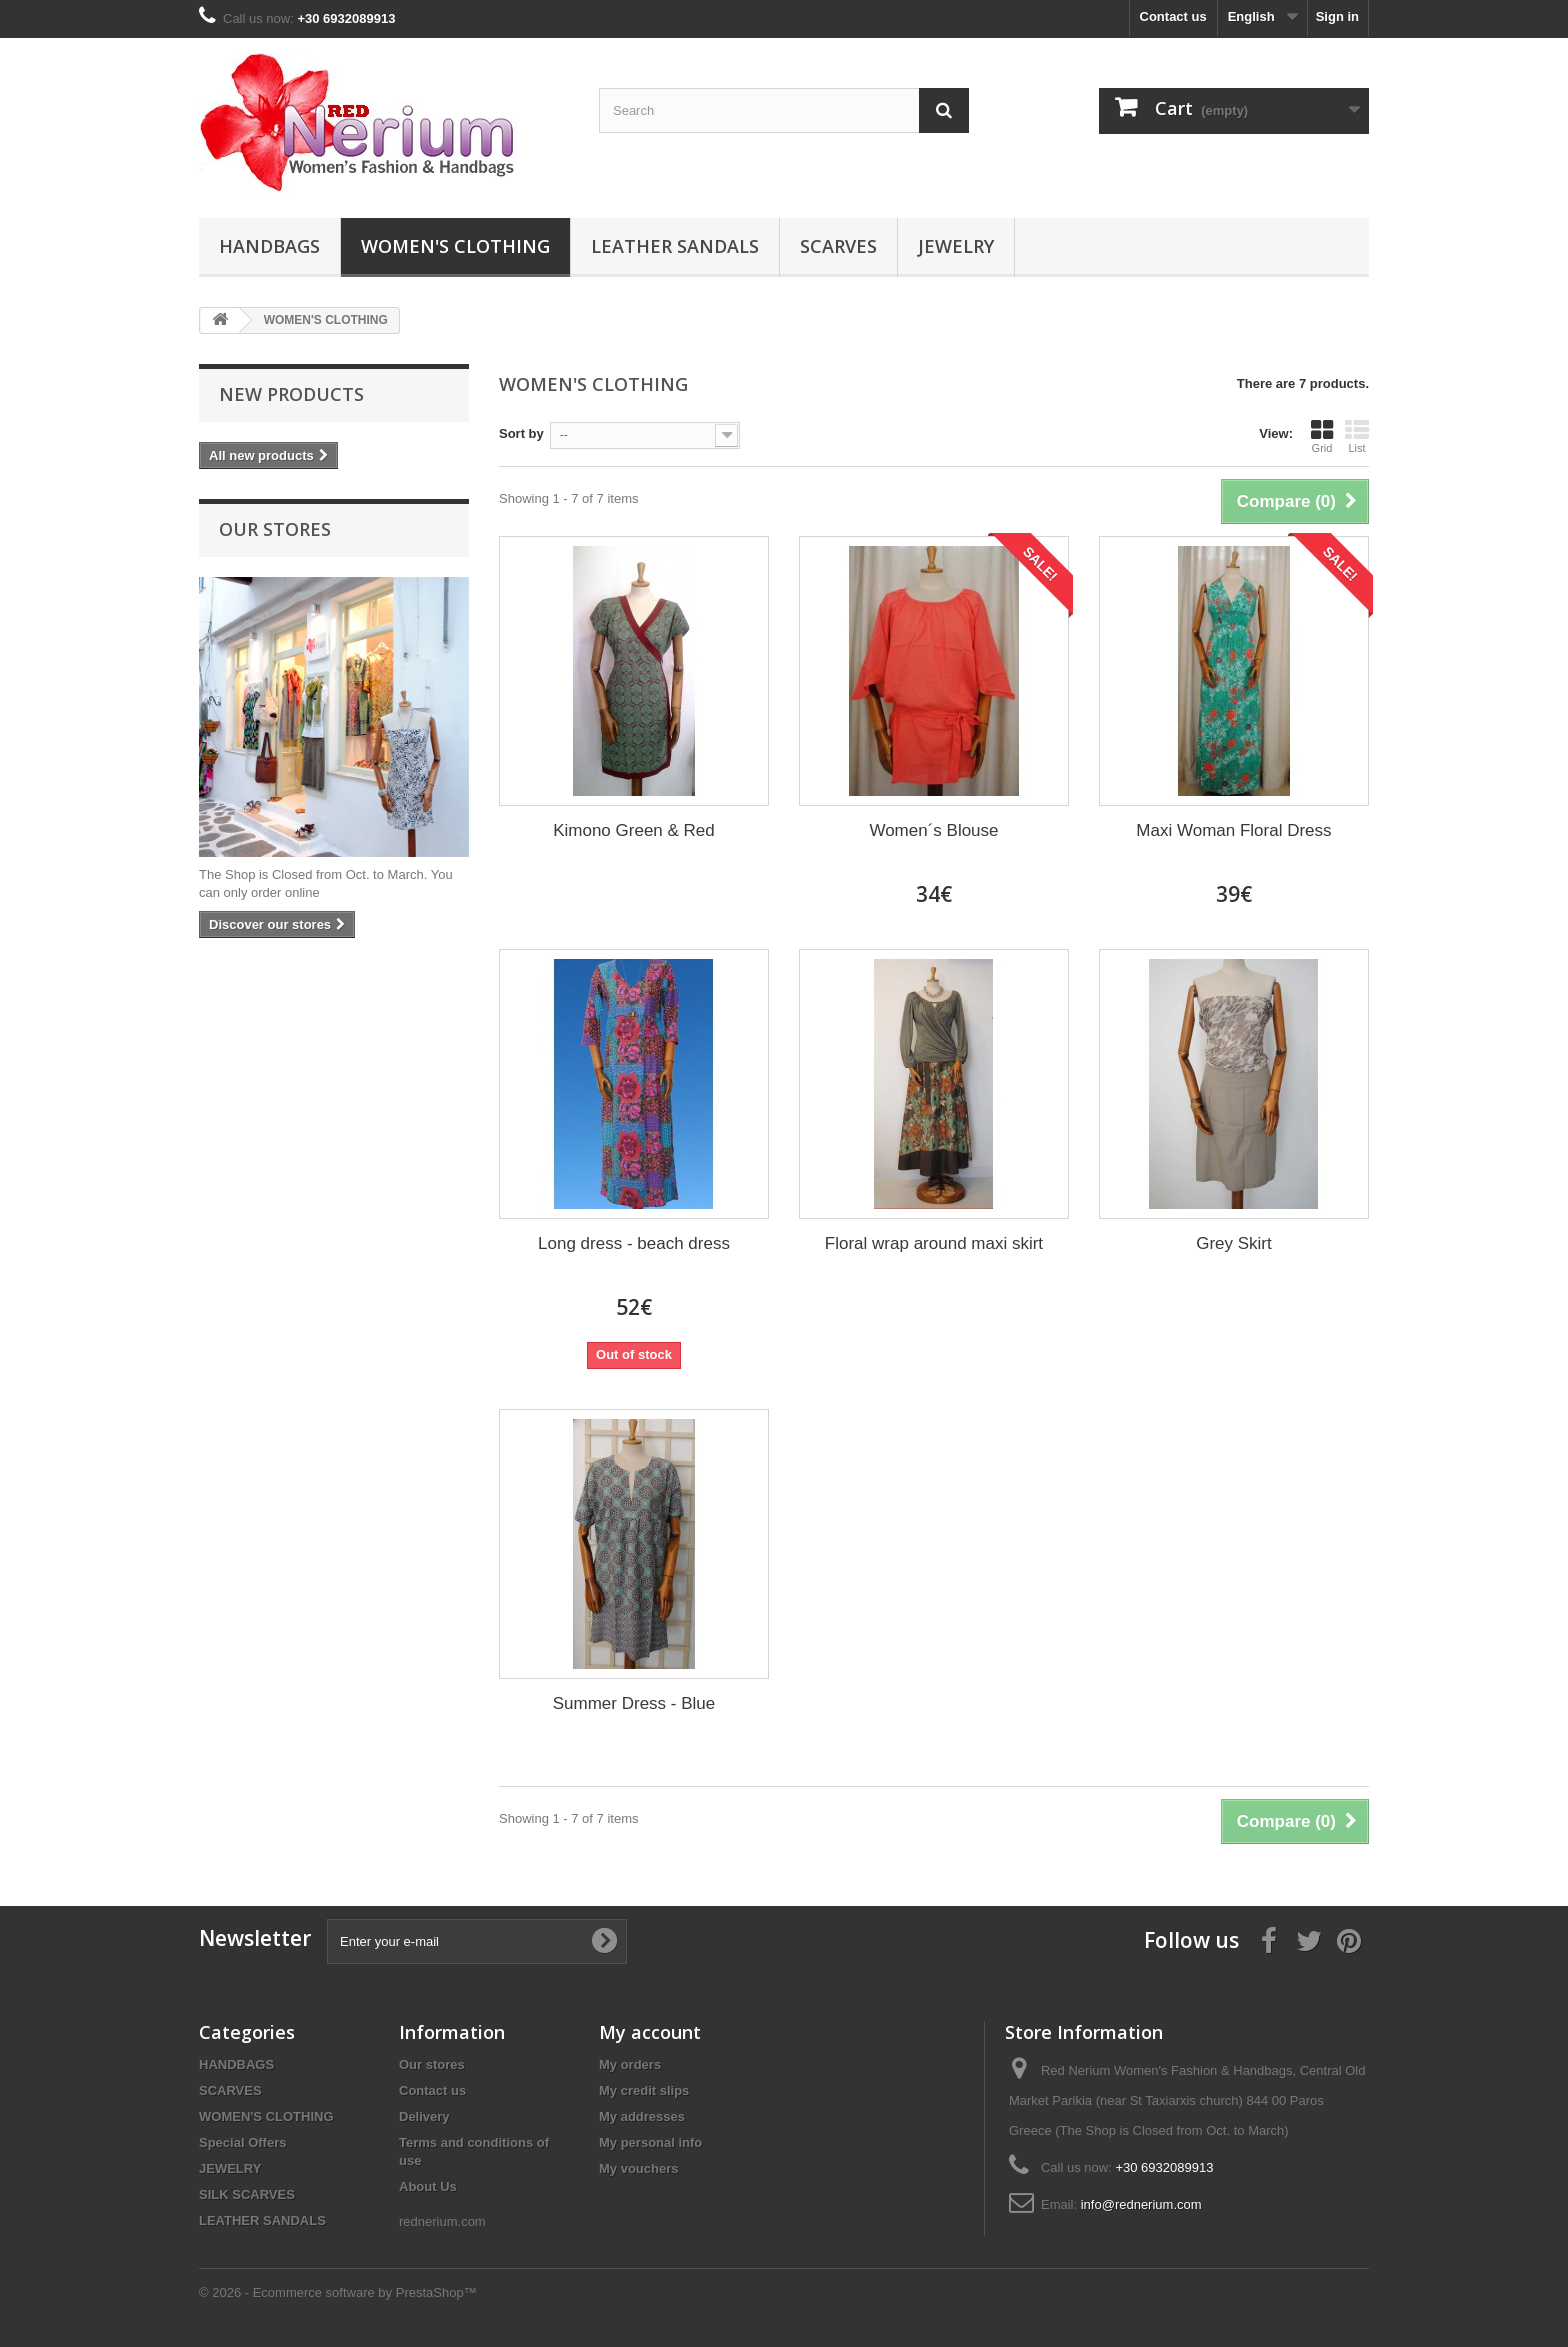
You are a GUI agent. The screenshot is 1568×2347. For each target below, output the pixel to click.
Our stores (275, 529)
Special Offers (242, 2142)
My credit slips (644, 2090)
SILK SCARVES (247, 2194)
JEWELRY (956, 246)
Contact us (1173, 16)
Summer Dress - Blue (634, 1703)
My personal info (650, 2142)
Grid (1322, 436)
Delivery (424, 2116)
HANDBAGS (269, 246)
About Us (428, 2186)
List (1357, 436)
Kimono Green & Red (634, 830)
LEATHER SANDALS (675, 246)
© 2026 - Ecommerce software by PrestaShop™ (338, 2292)
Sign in (1337, 16)
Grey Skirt (1234, 1243)
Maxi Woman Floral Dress (1233, 830)
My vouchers (638, 2168)
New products (291, 394)
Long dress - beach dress (634, 1243)
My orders (630, 2064)
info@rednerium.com (1141, 2204)
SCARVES (838, 246)
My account (650, 2032)
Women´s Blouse (933, 830)
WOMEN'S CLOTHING (455, 246)
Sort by (521, 433)
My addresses (642, 2116)
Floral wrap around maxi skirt (934, 1243)
